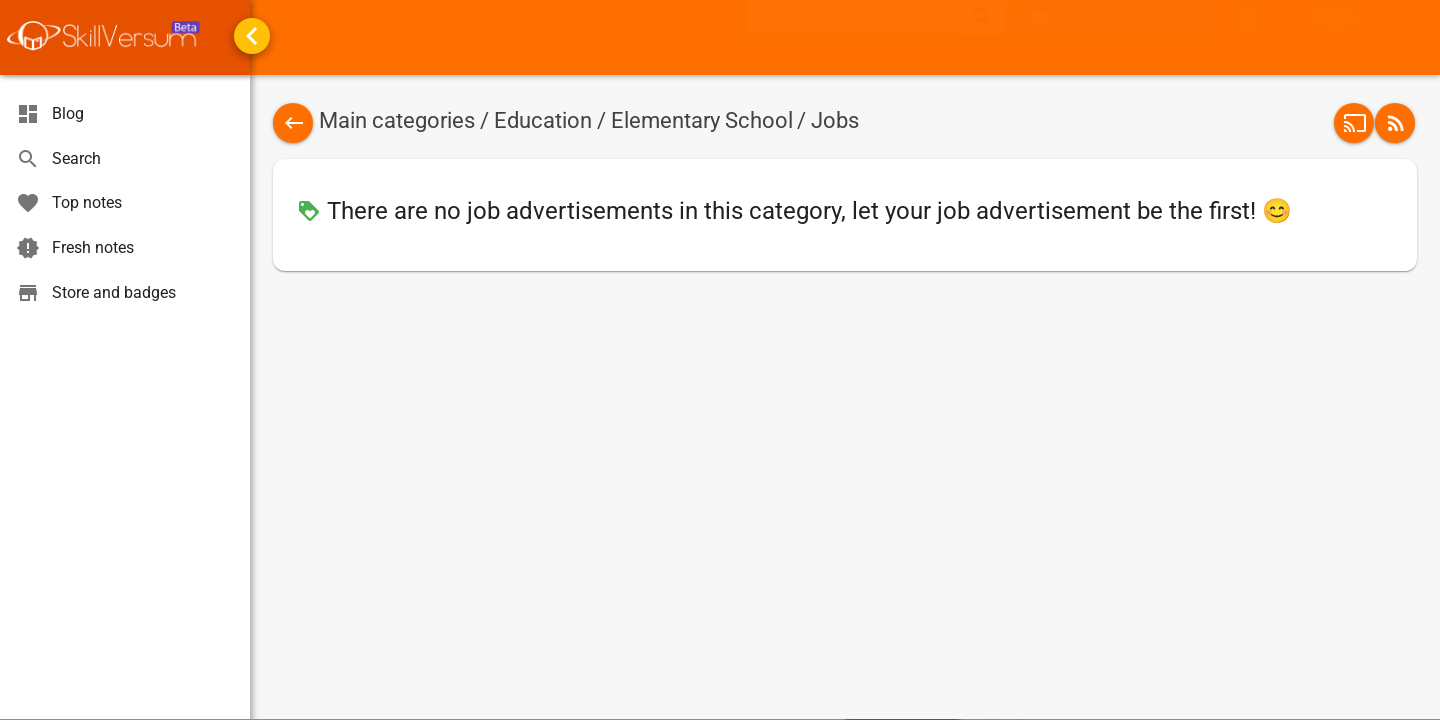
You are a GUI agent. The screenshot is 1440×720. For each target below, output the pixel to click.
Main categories (397, 120)
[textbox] (853, 37)
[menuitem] (1324, 38)
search (983, 37)
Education (543, 120)
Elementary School (702, 120)
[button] (1323, 38)
